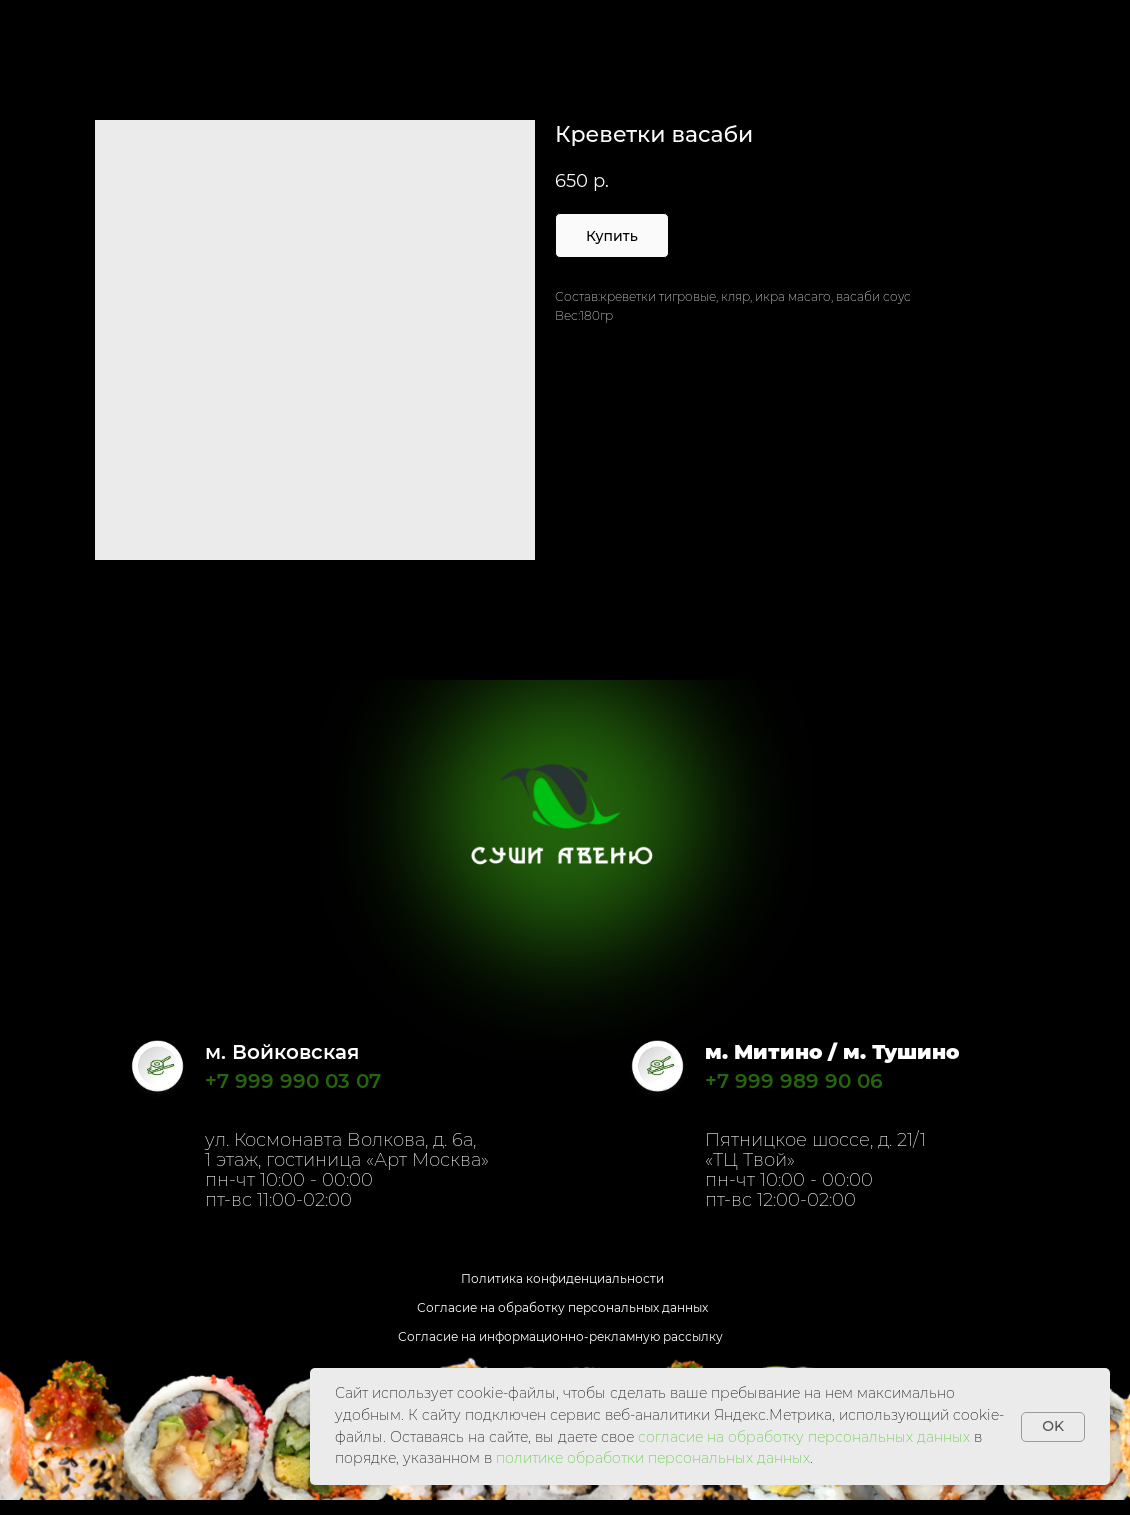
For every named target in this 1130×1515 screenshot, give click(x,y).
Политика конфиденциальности (562, 1278)
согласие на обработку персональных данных (804, 1437)
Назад (54, 28)
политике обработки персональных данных (653, 1458)
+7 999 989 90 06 (794, 1081)
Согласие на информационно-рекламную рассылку (560, 1336)
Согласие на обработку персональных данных (562, 1307)
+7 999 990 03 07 (293, 1081)
